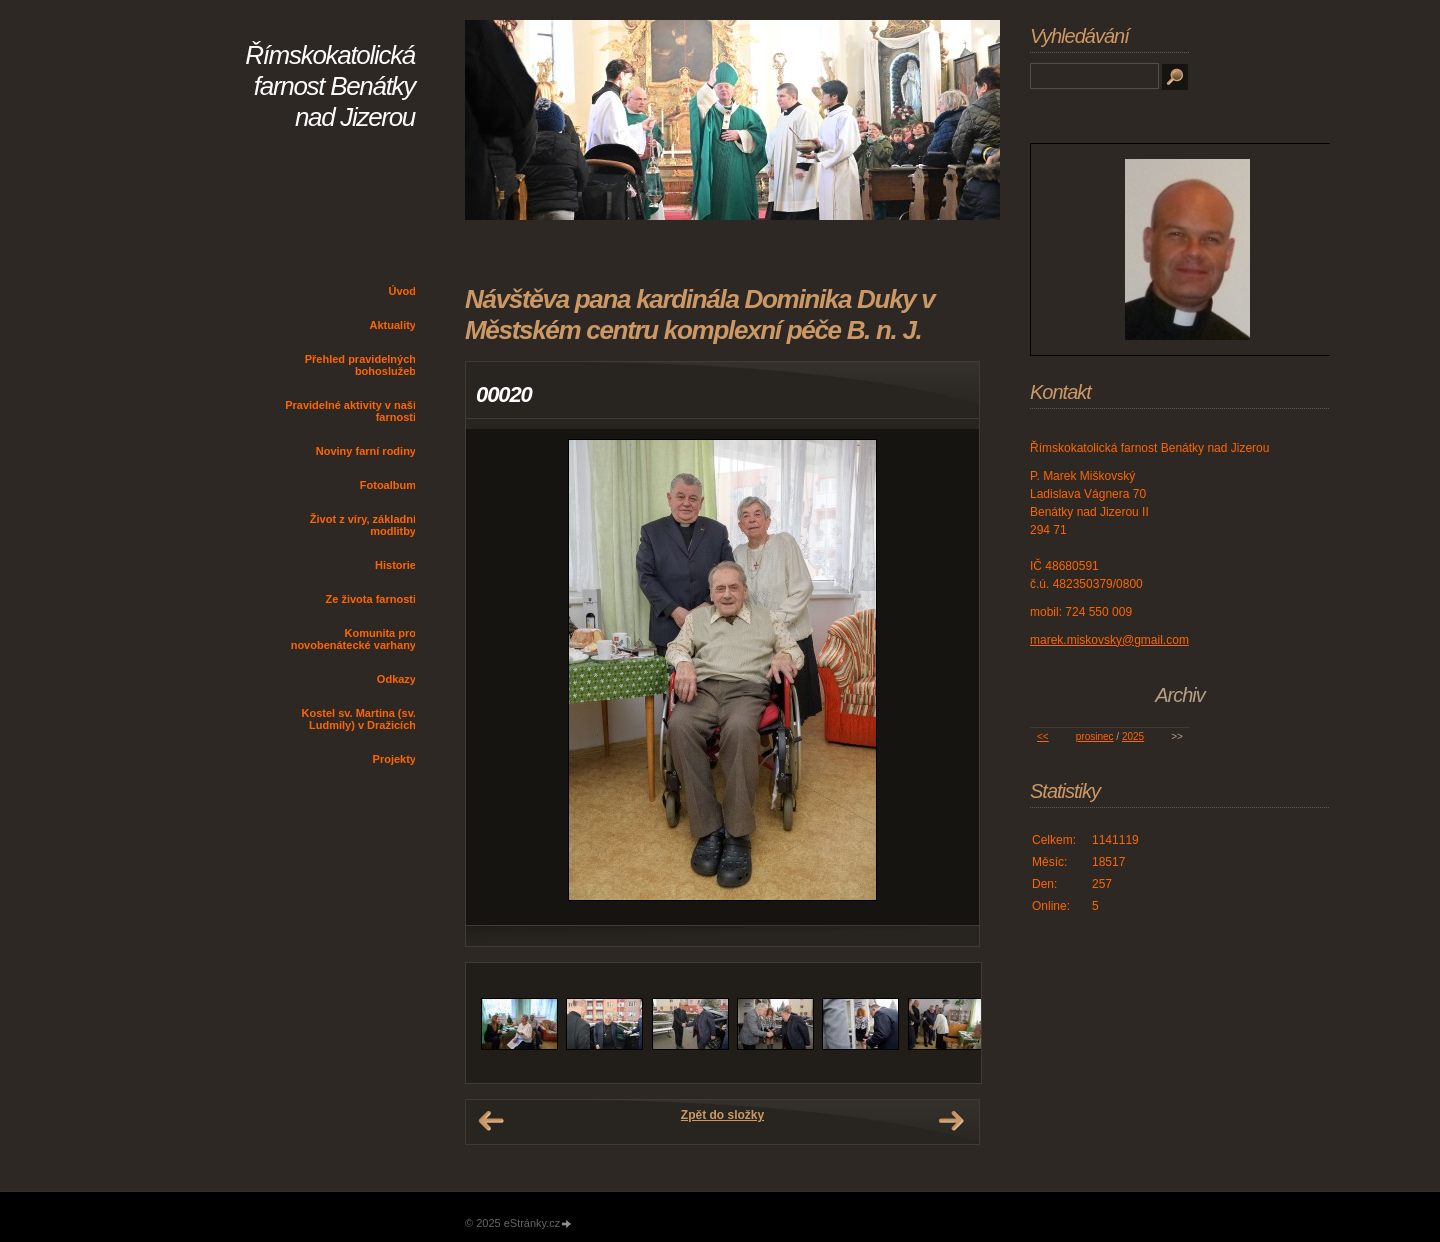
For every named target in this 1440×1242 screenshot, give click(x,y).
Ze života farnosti (371, 599)
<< (1043, 736)
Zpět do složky (722, 1115)
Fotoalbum (388, 485)
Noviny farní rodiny (366, 451)
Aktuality (393, 325)
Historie (395, 565)
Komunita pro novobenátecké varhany (353, 639)
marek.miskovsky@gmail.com (1109, 640)
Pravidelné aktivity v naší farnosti (350, 411)
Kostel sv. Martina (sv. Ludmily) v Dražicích (358, 719)
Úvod (403, 291)
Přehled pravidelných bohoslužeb (360, 365)
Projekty (394, 759)
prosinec (1095, 736)
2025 (1133, 736)
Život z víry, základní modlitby (363, 525)
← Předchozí (491, 1121)
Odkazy (396, 679)
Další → (951, 1121)
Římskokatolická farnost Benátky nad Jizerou (330, 86)
